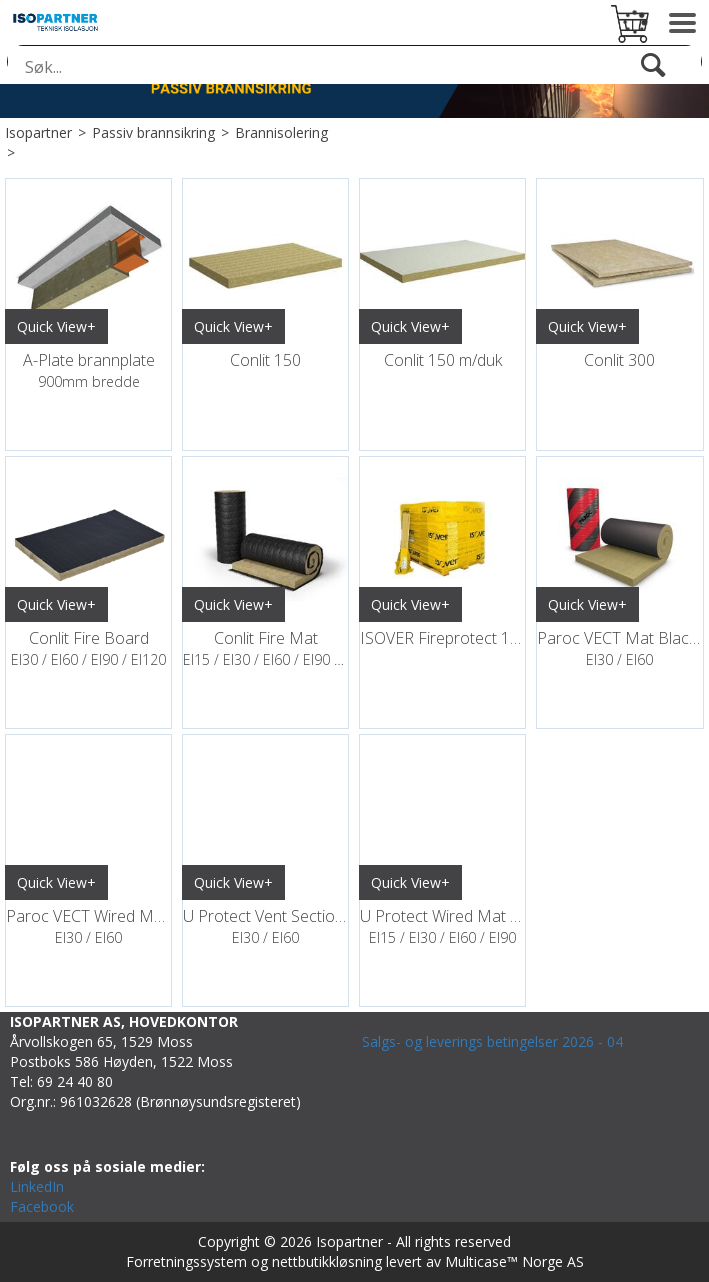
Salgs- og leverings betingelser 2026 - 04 (492, 1041)
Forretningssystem (186, 1261)
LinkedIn (37, 1186)
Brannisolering (281, 132)
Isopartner (38, 132)
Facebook (42, 1206)
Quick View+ (56, 326)
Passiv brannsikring (153, 132)
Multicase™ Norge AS (514, 1261)
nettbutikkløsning (327, 1261)
